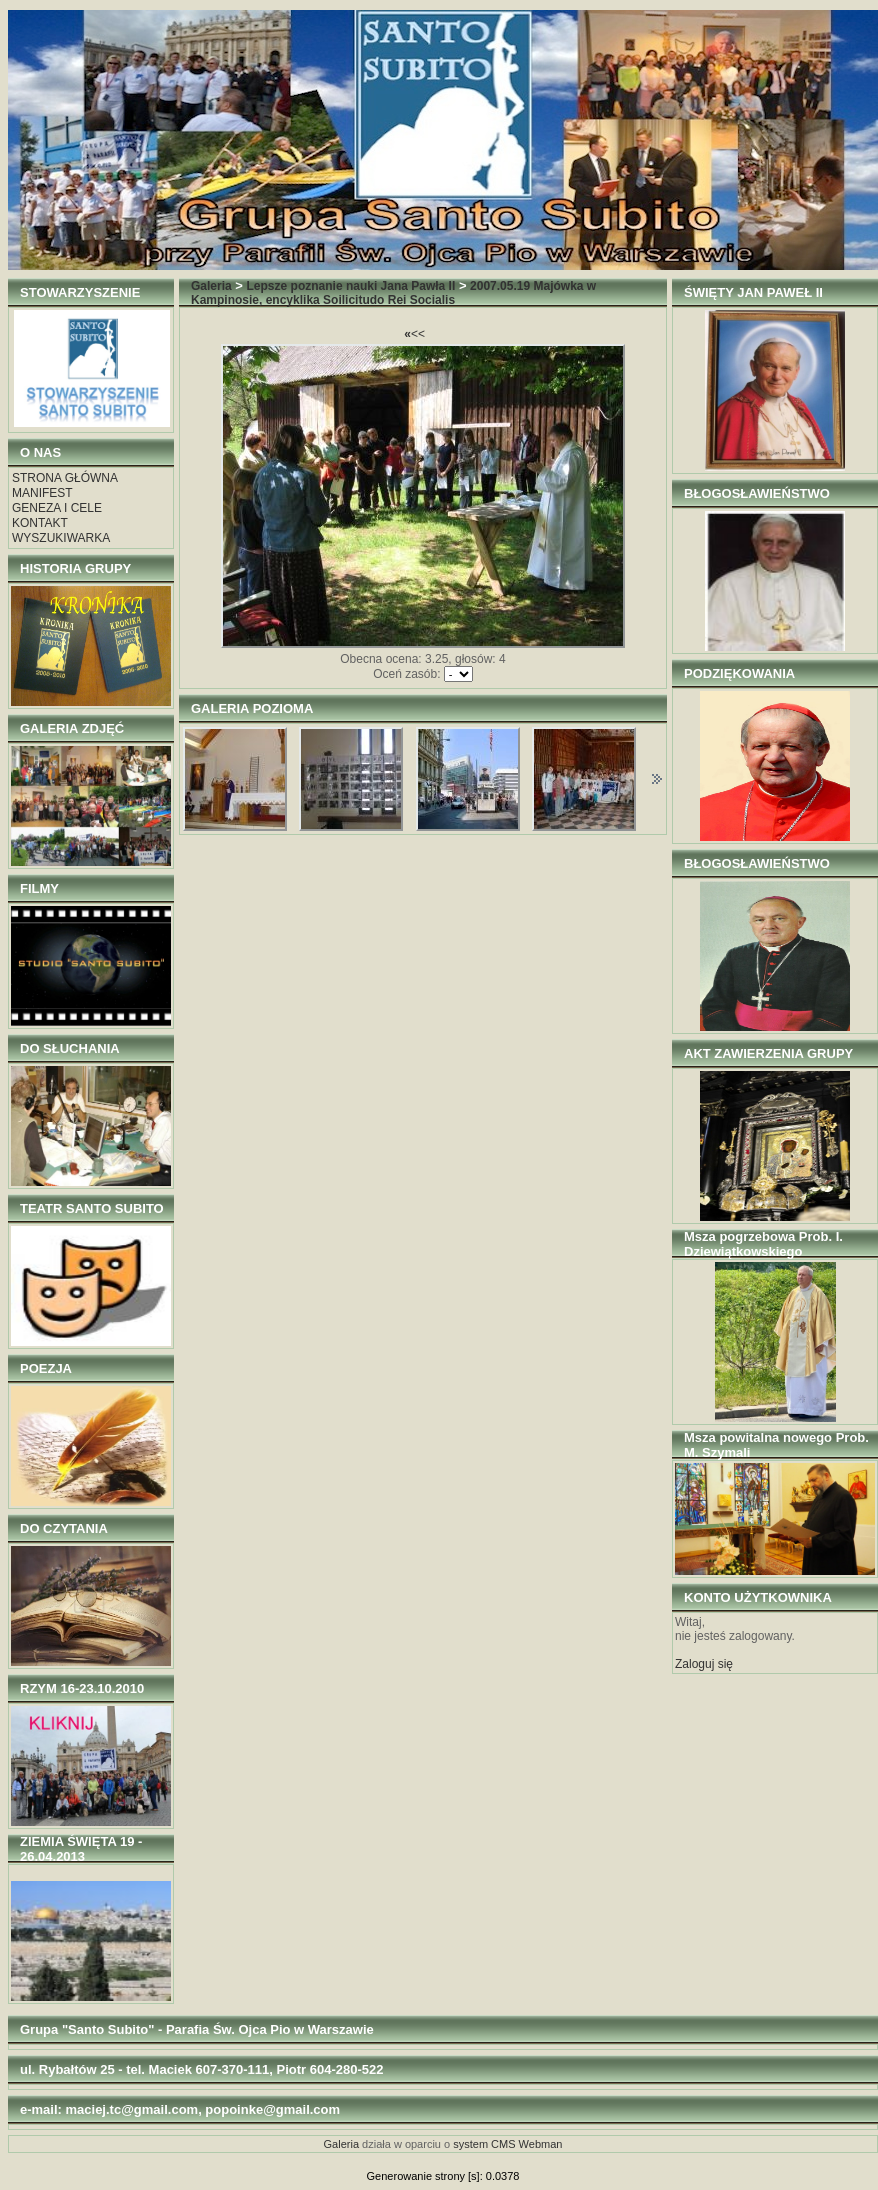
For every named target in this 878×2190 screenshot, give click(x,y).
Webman (541, 2144)
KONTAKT (40, 523)
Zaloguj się (704, 1664)
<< (414, 334)
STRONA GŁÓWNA (65, 478)
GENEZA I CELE (57, 508)
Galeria (211, 286)
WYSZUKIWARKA (61, 538)
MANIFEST (42, 493)
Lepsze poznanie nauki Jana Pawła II (351, 286)
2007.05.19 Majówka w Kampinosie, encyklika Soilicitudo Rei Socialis (393, 293)
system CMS (484, 2144)
